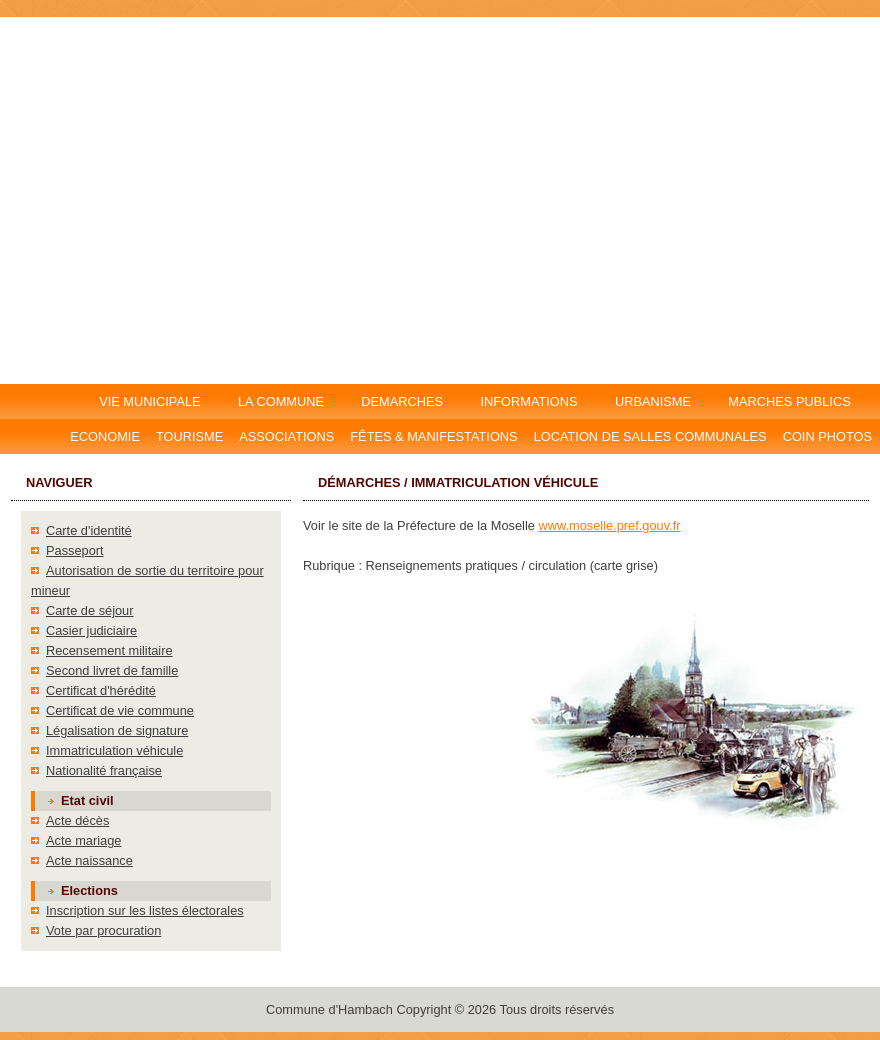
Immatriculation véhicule (114, 750)
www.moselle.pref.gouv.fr (609, 525)
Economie (105, 436)
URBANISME (652, 401)
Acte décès (77, 820)
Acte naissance (89, 860)
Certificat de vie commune (120, 710)
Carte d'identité (89, 530)
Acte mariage (83, 840)
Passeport (75, 550)
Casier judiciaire (91, 630)
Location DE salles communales (650, 436)
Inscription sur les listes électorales (145, 910)
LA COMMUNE (280, 401)
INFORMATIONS (529, 401)
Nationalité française (104, 770)
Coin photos (827, 436)
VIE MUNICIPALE (151, 401)
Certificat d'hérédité (101, 690)
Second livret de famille (112, 670)
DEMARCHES (402, 401)
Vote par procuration (103, 930)
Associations (286, 436)
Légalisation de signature (117, 730)
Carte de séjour (90, 610)
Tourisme (189, 436)
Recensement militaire (109, 650)
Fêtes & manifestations (433, 436)
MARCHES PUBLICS (795, 401)
